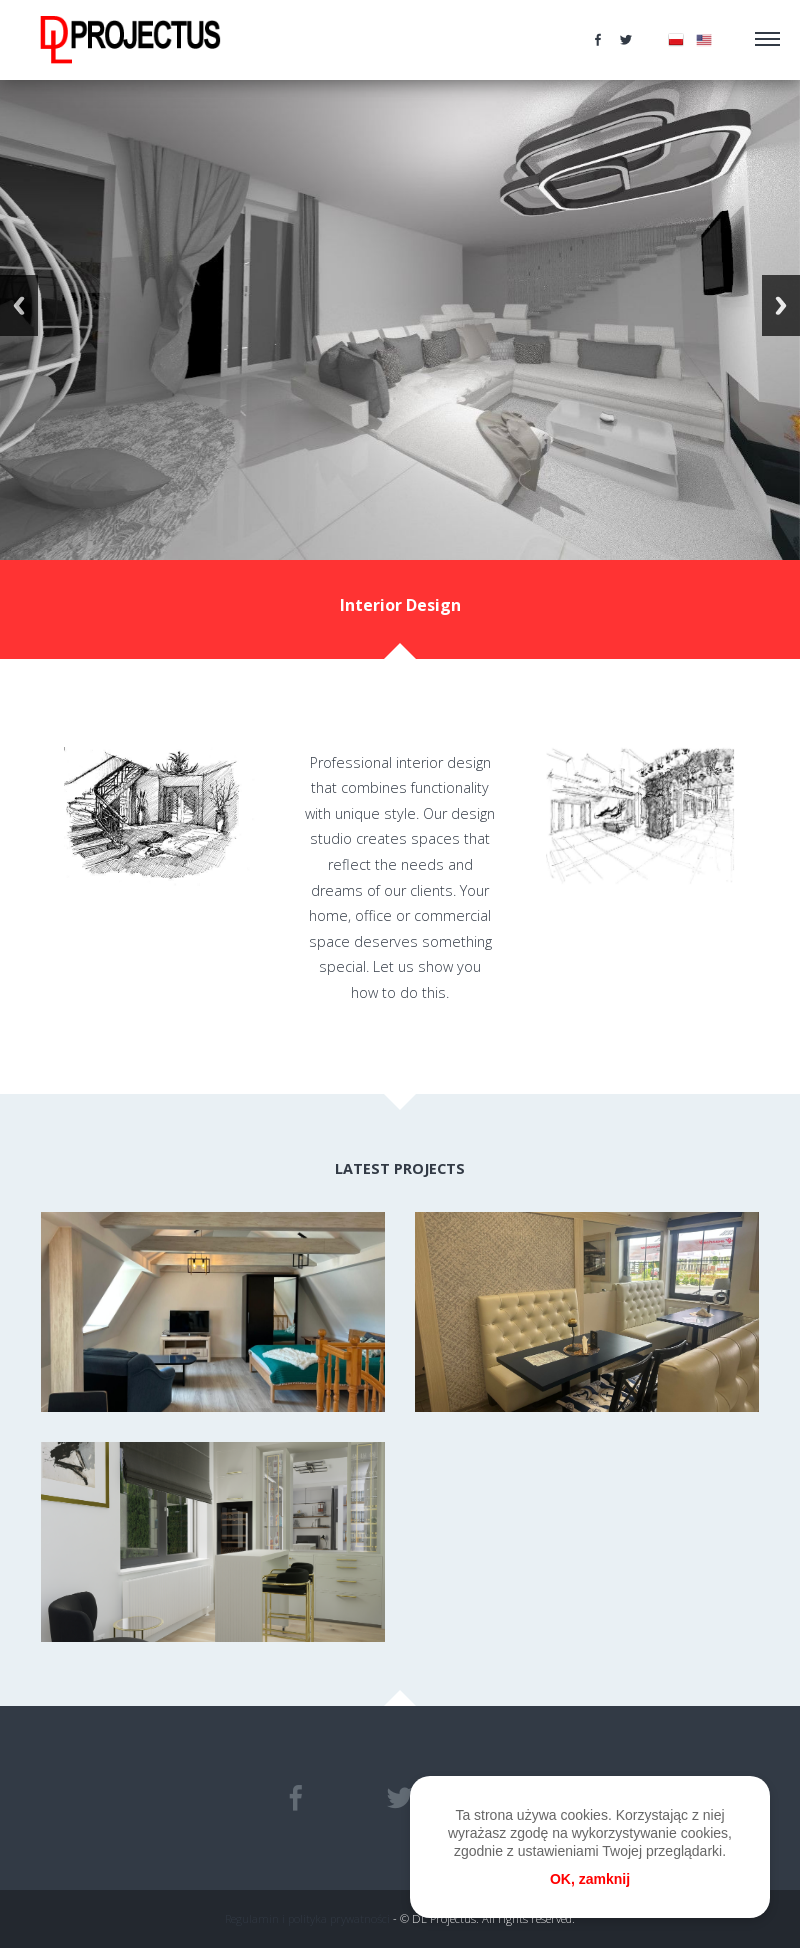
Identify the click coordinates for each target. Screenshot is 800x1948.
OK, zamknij (590, 1879)
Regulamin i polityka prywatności (307, 1918)
